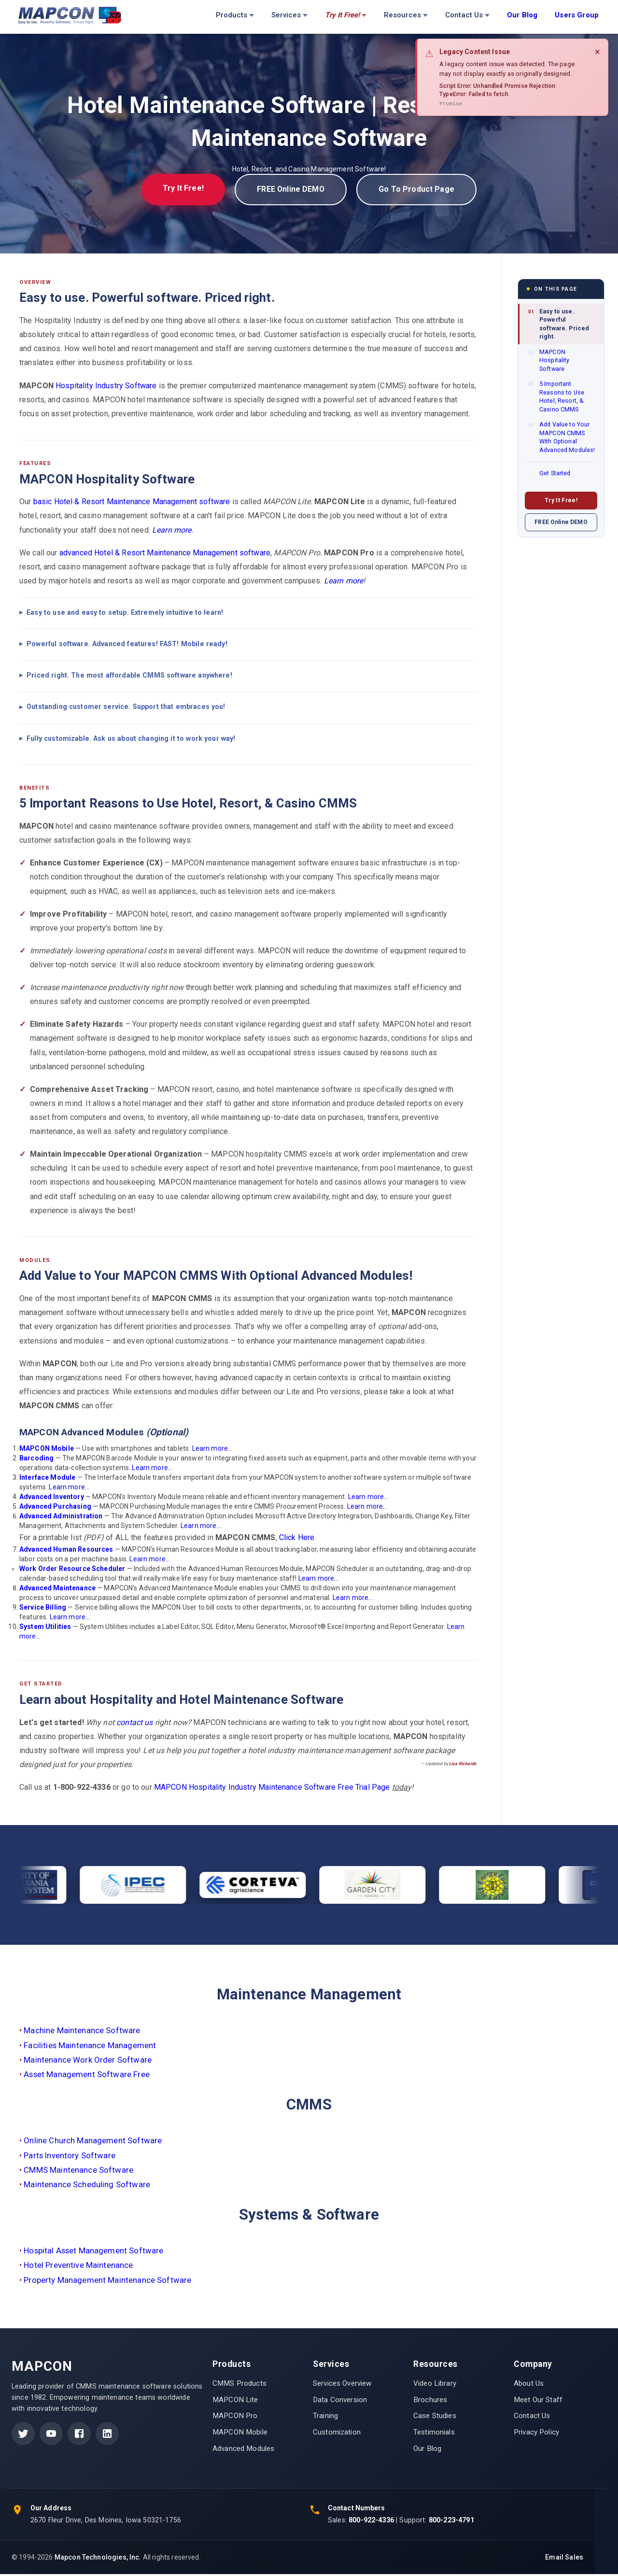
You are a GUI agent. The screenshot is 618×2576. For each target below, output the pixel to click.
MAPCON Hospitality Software (549, 362)
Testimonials (434, 2434)
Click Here (297, 1539)
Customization (337, 2434)
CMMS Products (239, 2384)
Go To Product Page (424, 190)
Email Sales (564, 2559)
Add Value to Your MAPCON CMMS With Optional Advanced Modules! (561, 439)
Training (325, 2417)
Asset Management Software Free (87, 2076)
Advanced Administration (60, 1518)
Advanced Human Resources (66, 1551)
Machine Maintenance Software (82, 2032)
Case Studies (434, 2417)
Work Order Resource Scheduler (72, 1570)
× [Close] (597, 52)
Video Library (434, 2384)
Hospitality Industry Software (106, 387)
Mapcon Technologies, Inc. (98, 2559)
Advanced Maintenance (57, 1590)
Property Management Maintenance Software (107, 2281)
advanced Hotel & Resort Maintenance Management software (164, 554)
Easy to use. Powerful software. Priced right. (558, 325)
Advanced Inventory (51, 1498)
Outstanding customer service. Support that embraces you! (126, 708)
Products (235, 15)
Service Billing (42, 1609)
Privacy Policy (536, 2434)
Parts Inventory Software (69, 2157)
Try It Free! (175, 189)
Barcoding (36, 1459)
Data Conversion (340, 2401)
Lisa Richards (463, 1765)
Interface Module (47, 1479)
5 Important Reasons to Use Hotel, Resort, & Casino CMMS (556, 398)
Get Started (549, 475)
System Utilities (45, 1628)
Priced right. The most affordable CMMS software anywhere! (129, 677)
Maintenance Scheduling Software (87, 2186)
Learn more (172, 531)
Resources (406, 15)
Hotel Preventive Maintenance (78, 2267)
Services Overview (342, 2384)
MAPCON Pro (235, 2417)
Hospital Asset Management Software (93, 2252)
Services (289, 15)
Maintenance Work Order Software (88, 2061)
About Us (529, 2384)
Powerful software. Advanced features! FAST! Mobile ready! (127, 646)
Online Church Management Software (93, 2142)
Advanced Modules (243, 2450)
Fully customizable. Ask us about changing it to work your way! (131, 740)
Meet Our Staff (538, 2401)
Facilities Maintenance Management (90, 2047)
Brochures (430, 2401)
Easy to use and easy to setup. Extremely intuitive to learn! (125, 614)
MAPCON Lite (235, 2401)
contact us (134, 1723)
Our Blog (427, 2450)
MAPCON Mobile (46, 1450)
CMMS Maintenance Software (78, 2171)
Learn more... (212, 1450)
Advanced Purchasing (55, 1508)
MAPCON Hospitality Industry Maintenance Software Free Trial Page (272, 1789)
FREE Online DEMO (290, 190)
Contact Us (467, 15)
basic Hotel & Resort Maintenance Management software (131, 503)
